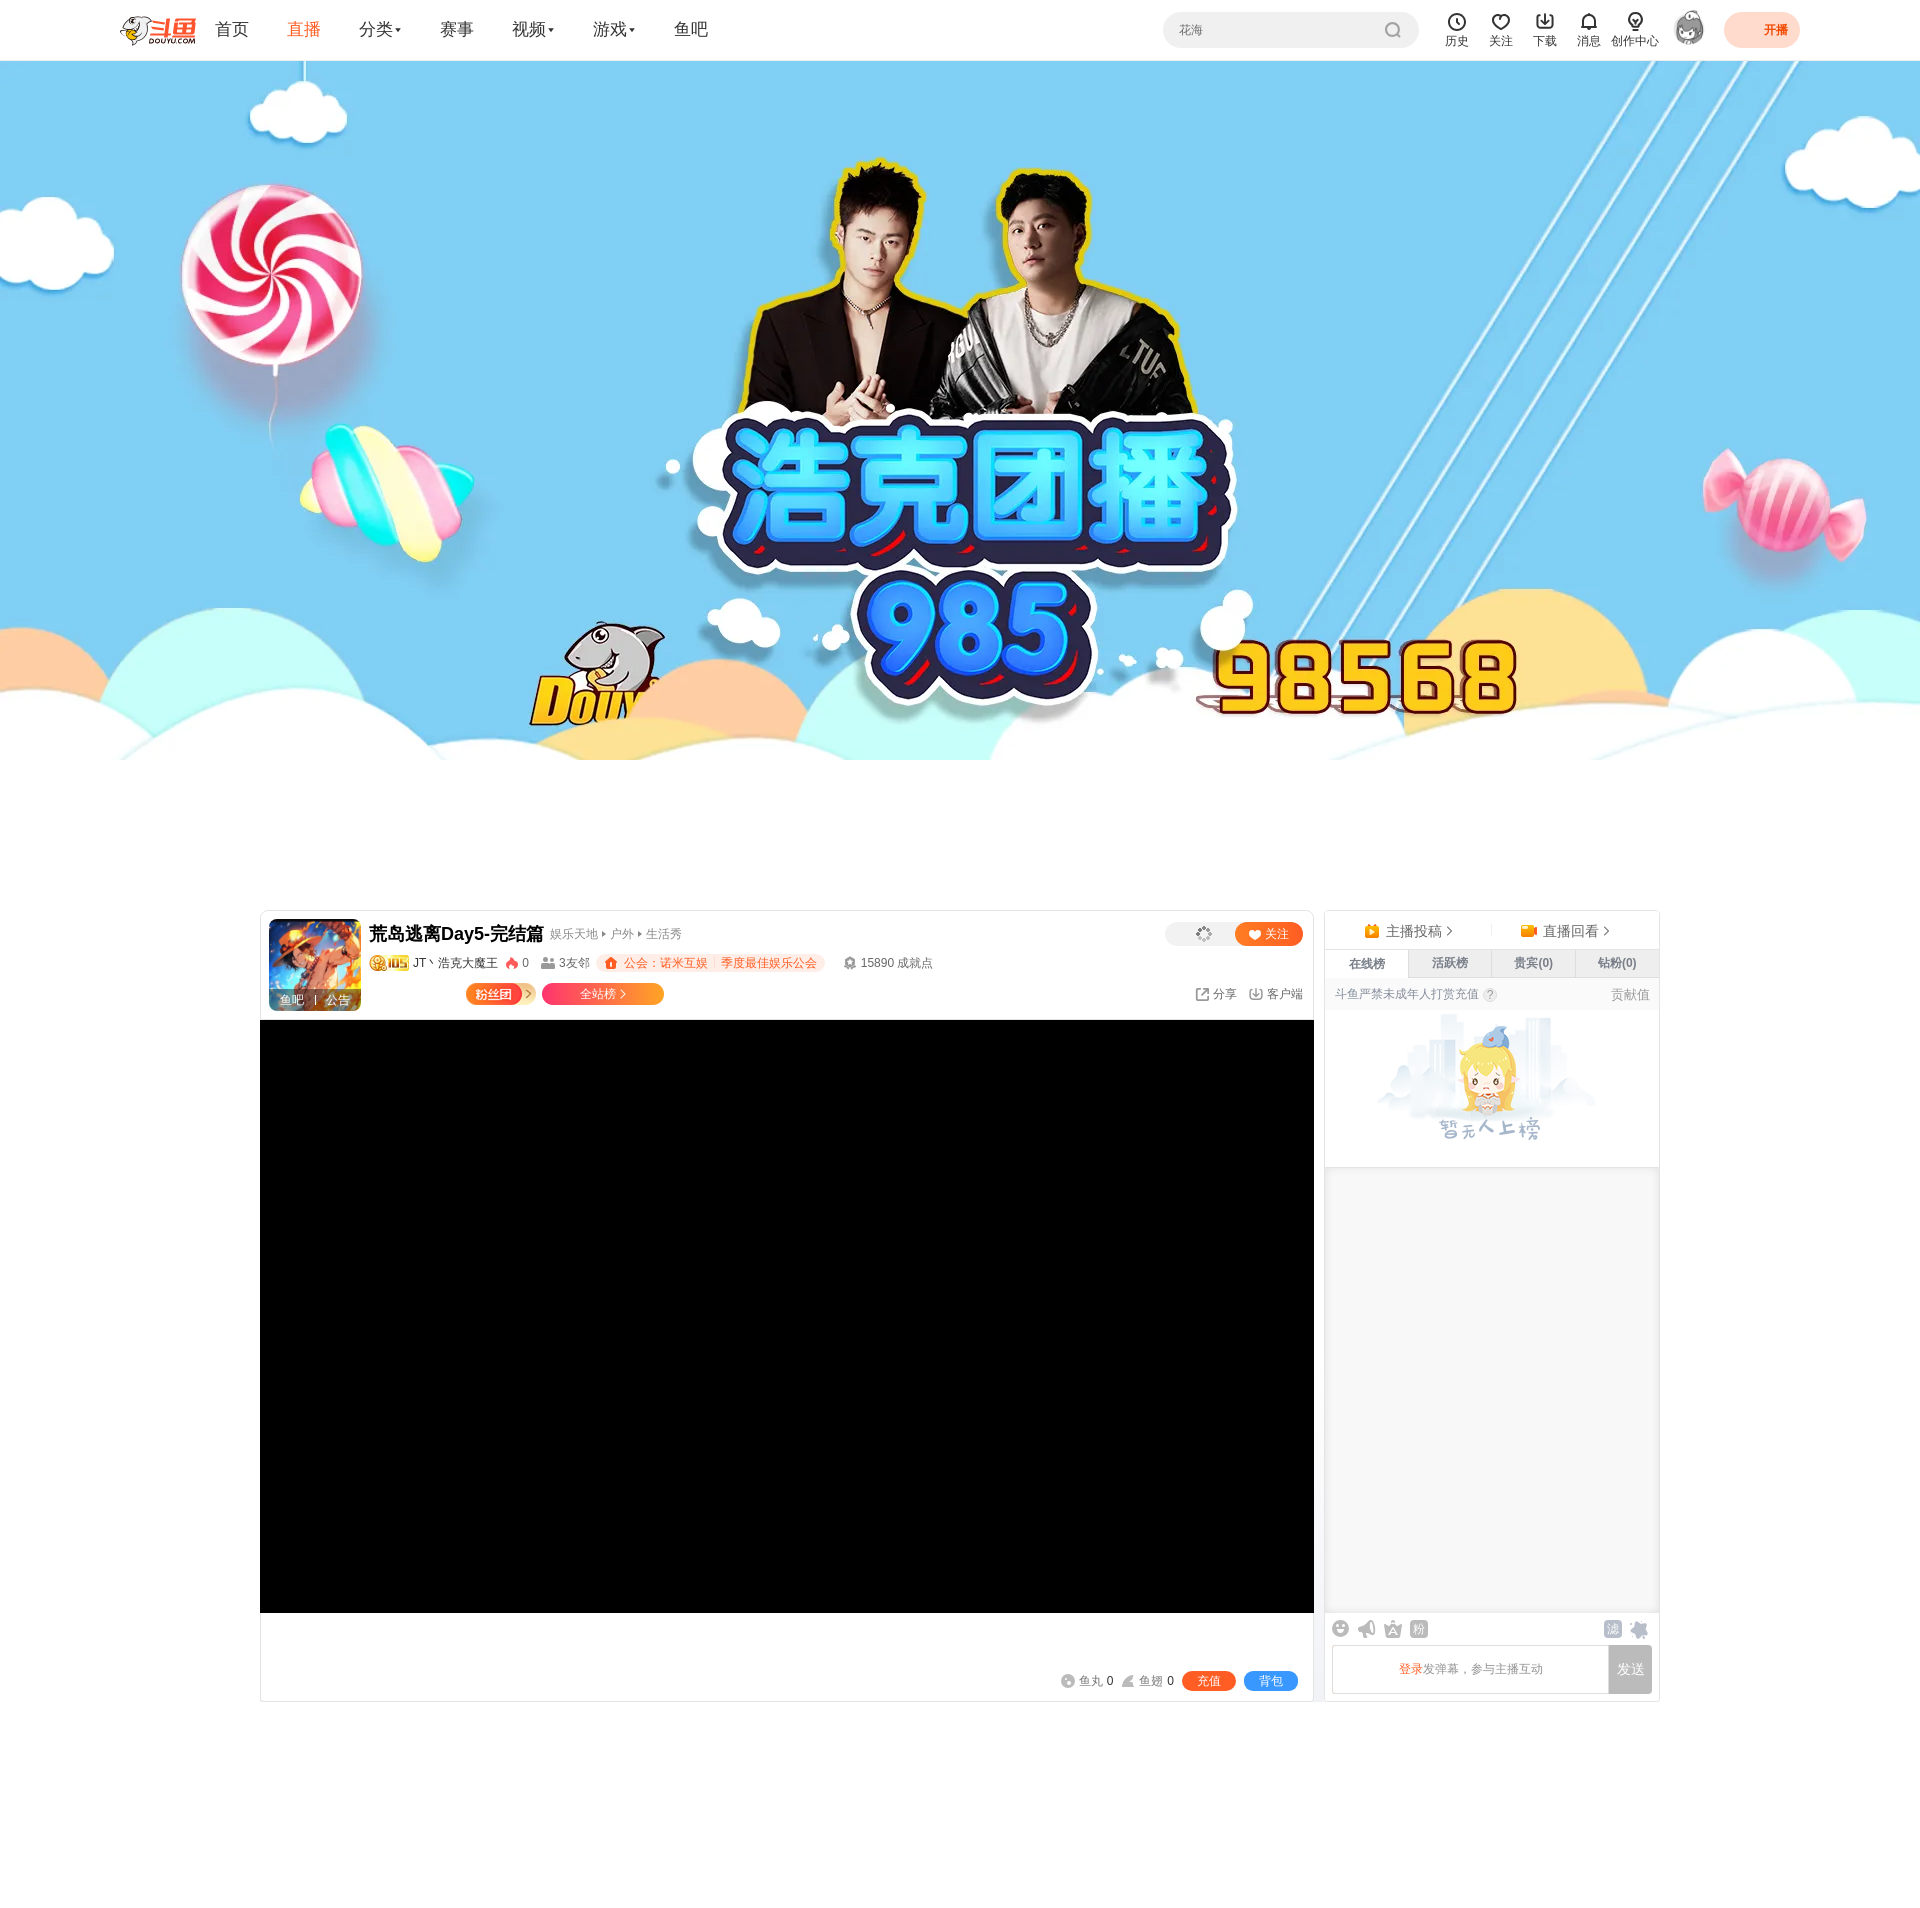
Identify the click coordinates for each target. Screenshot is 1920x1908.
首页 (232, 29)
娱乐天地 (574, 934)
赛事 (457, 29)
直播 (304, 29)
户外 (622, 934)
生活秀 (664, 934)
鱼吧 (691, 29)
